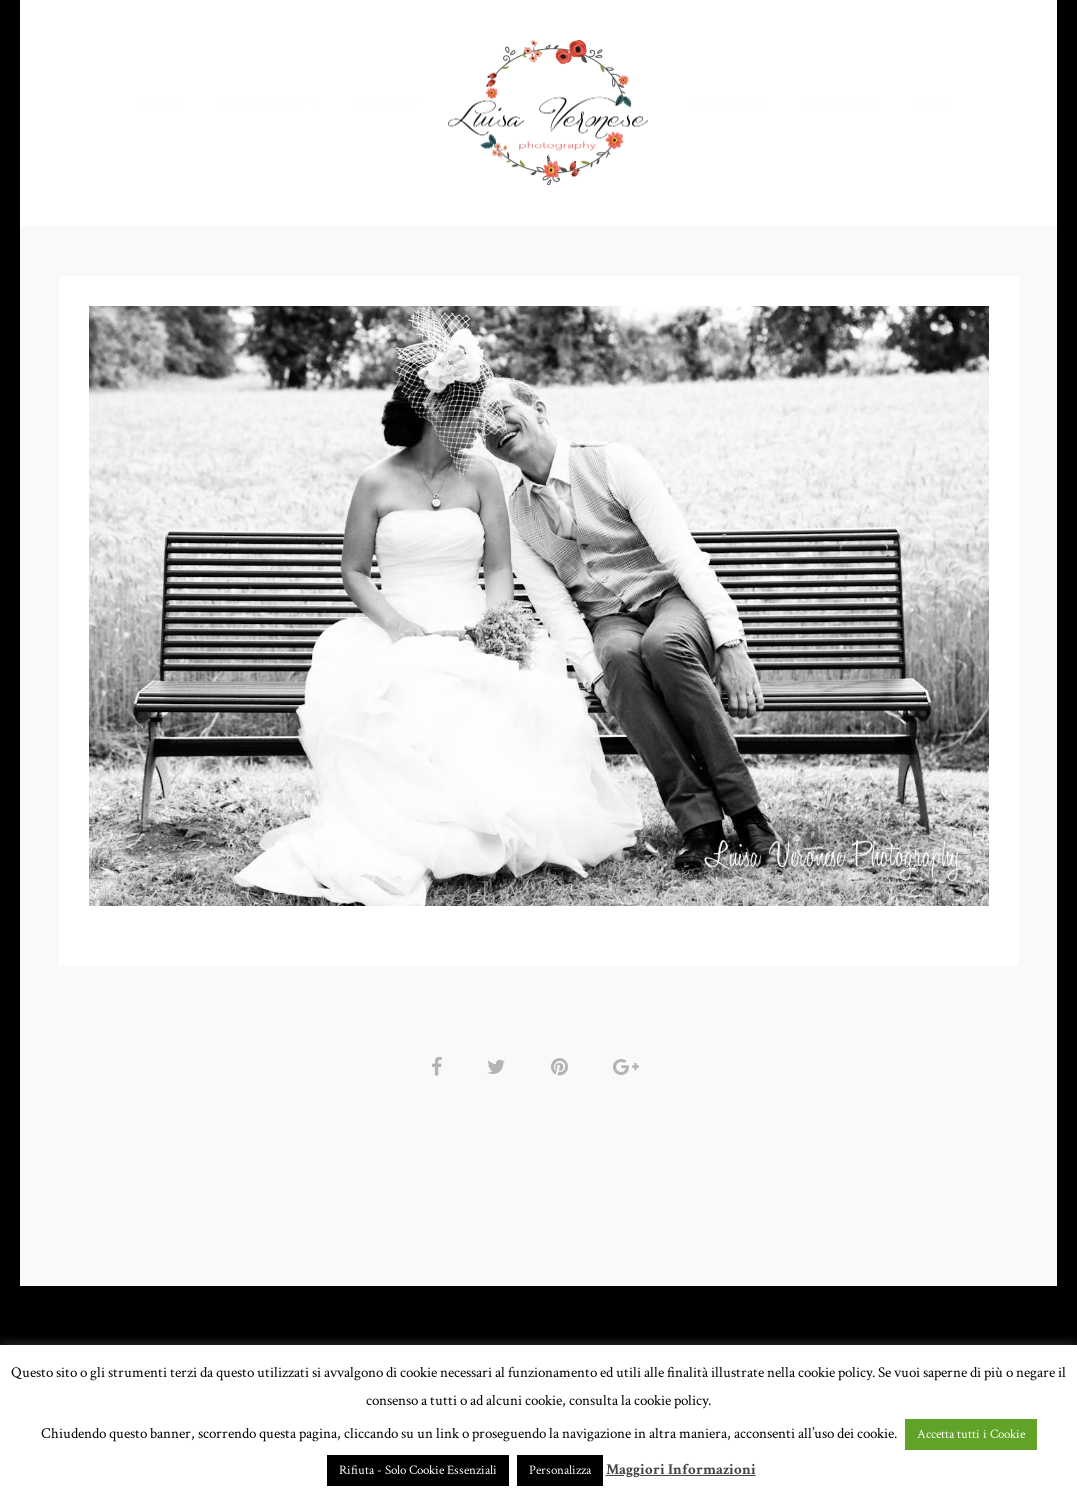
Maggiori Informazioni (681, 1469)
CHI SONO (729, 104)
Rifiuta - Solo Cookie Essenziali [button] (418, 1470)
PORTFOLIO (261, 104)
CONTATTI (839, 104)
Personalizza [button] (560, 1470)
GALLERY (385, 104)
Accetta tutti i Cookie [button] (971, 1434)
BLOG (933, 104)
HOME (160, 104)
